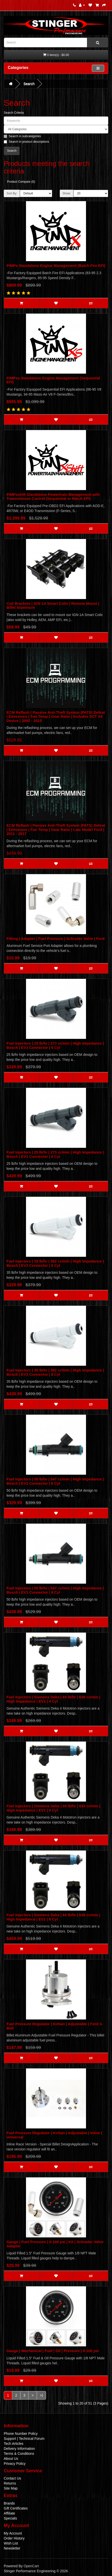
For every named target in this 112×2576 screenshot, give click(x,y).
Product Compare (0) (21, 181)
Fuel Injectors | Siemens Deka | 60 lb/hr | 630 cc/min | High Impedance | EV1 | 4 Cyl (53, 1699)
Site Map (11, 2488)
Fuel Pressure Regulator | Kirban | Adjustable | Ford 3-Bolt (54, 2026)
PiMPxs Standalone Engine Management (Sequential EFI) (53, 380)
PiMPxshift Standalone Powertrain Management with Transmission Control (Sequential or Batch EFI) (53, 496)
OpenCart (31, 2566)
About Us (11, 2459)
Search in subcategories (22, 136)
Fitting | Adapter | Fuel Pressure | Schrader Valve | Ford (55, 938)
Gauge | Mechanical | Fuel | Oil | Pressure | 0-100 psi (52, 2351)
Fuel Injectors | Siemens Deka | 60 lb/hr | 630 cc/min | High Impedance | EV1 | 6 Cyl (53, 1808)
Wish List (11, 2543)
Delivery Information (19, 2449)
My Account (13, 2533)
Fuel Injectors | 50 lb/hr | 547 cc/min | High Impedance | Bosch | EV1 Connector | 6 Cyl (55, 1481)
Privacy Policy (15, 2464)
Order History (14, 2538)
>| (41, 2395)
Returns (10, 2483)
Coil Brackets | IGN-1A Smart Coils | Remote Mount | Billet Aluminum (52, 605)
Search (29, 84)
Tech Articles (14, 2444)
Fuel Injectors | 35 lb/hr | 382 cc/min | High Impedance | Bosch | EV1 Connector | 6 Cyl (55, 1263)
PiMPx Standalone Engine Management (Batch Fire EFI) (55, 265)
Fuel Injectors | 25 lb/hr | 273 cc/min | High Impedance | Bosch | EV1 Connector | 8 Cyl (55, 1154)
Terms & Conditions (19, 2454)
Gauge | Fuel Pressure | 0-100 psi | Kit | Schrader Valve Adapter (55, 2244)
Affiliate (9, 2513)
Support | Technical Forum (24, 2439)
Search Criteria (14, 112)
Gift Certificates (16, 2508)
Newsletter (12, 2548)
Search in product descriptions (26, 141)
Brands (9, 2503)
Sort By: (11, 193)
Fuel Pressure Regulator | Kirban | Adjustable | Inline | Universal (54, 2135)
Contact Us (12, 2478)
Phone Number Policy (21, 2434)
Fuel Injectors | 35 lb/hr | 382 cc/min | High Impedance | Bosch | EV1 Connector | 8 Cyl (55, 1372)
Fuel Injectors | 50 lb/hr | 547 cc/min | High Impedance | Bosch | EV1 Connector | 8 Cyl (55, 1590)
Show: (66, 193)
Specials (10, 2518)
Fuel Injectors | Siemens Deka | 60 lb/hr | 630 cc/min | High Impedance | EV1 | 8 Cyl (53, 1917)
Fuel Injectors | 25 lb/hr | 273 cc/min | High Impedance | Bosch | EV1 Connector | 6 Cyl (55, 1045)
